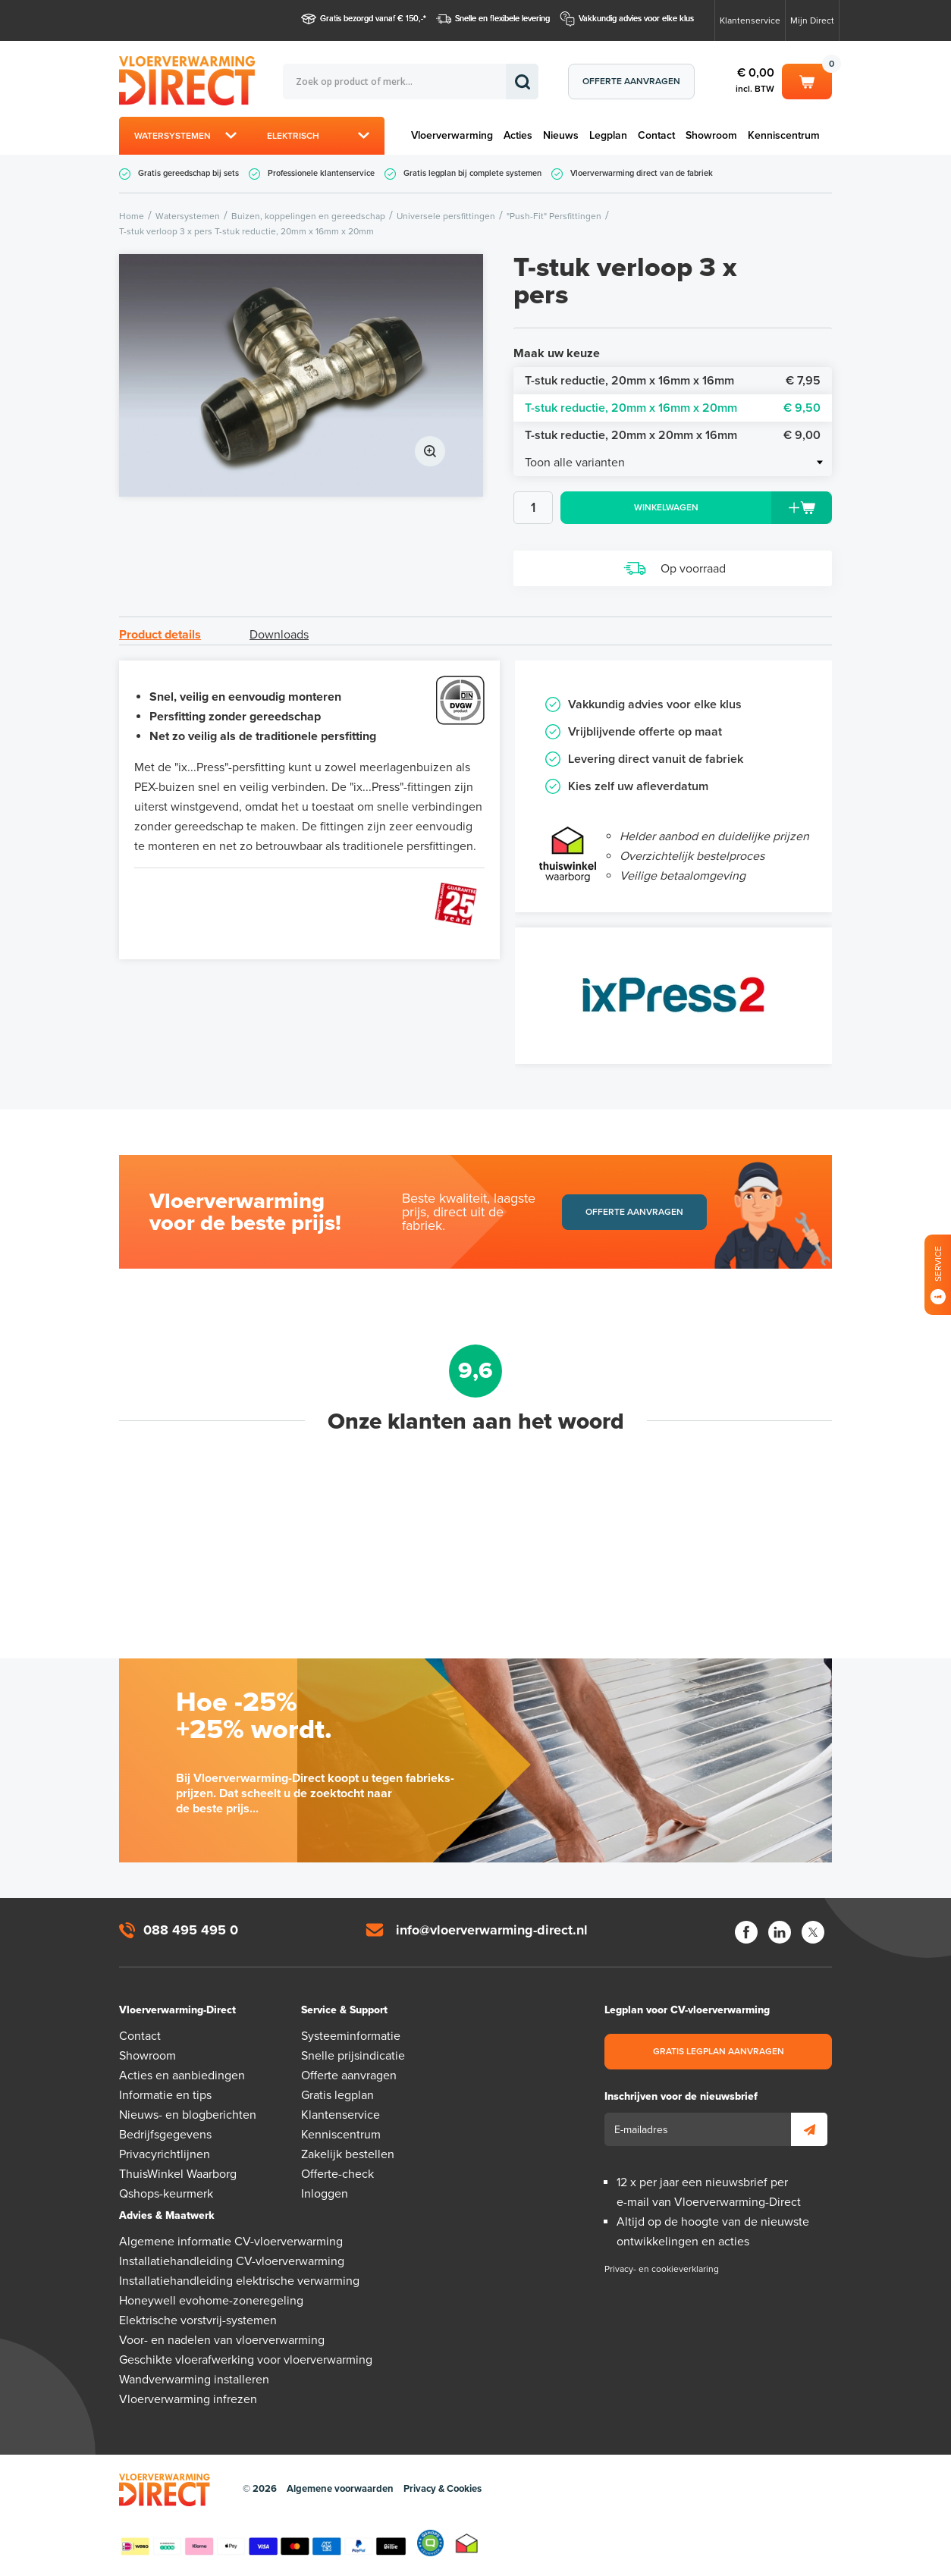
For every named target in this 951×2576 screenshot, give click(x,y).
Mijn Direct (812, 20)
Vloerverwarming (452, 135)
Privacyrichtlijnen (164, 2154)
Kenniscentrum (784, 135)
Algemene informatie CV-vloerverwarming (231, 2241)
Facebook (746, 1932)
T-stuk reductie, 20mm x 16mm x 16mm (673, 381)
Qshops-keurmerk (166, 2193)
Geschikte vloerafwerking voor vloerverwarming (245, 2359)
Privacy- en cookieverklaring (661, 2269)
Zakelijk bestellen (347, 2154)
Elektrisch (293, 135)
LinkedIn (779, 1932)
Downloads (279, 634)
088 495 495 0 (190, 1930)
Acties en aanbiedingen (182, 2075)
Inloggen (324, 2193)
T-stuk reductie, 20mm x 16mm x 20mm (673, 408)
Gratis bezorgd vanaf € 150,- (371, 19)
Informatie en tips (165, 2095)
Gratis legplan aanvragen (718, 2051)
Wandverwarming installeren (194, 2379)
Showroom (711, 135)
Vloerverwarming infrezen (188, 2399)
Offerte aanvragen (631, 81)
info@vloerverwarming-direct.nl (492, 1930)
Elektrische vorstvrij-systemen (198, 2320)
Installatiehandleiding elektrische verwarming (239, 2281)
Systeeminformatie (350, 2036)
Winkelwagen (807, 80)
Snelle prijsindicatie (353, 2055)
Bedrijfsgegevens (165, 2134)
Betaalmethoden (263, 2543)
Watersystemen (172, 135)
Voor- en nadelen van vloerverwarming (222, 2340)
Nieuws (561, 135)
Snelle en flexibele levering (502, 19)
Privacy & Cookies (442, 2489)
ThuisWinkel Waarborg (178, 2174)
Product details (160, 634)
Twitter (813, 1932)
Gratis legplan (337, 2095)
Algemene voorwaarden (340, 2489)
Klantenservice (750, 20)
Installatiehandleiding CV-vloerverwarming (231, 2261)
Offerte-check (337, 2174)
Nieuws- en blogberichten (187, 2115)
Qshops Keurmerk (430, 2543)
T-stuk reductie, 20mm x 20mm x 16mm (673, 435)
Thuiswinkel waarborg (467, 2543)
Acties (518, 135)
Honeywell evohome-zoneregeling (211, 2300)
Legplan (608, 135)
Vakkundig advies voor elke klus (636, 19)
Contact (656, 135)
